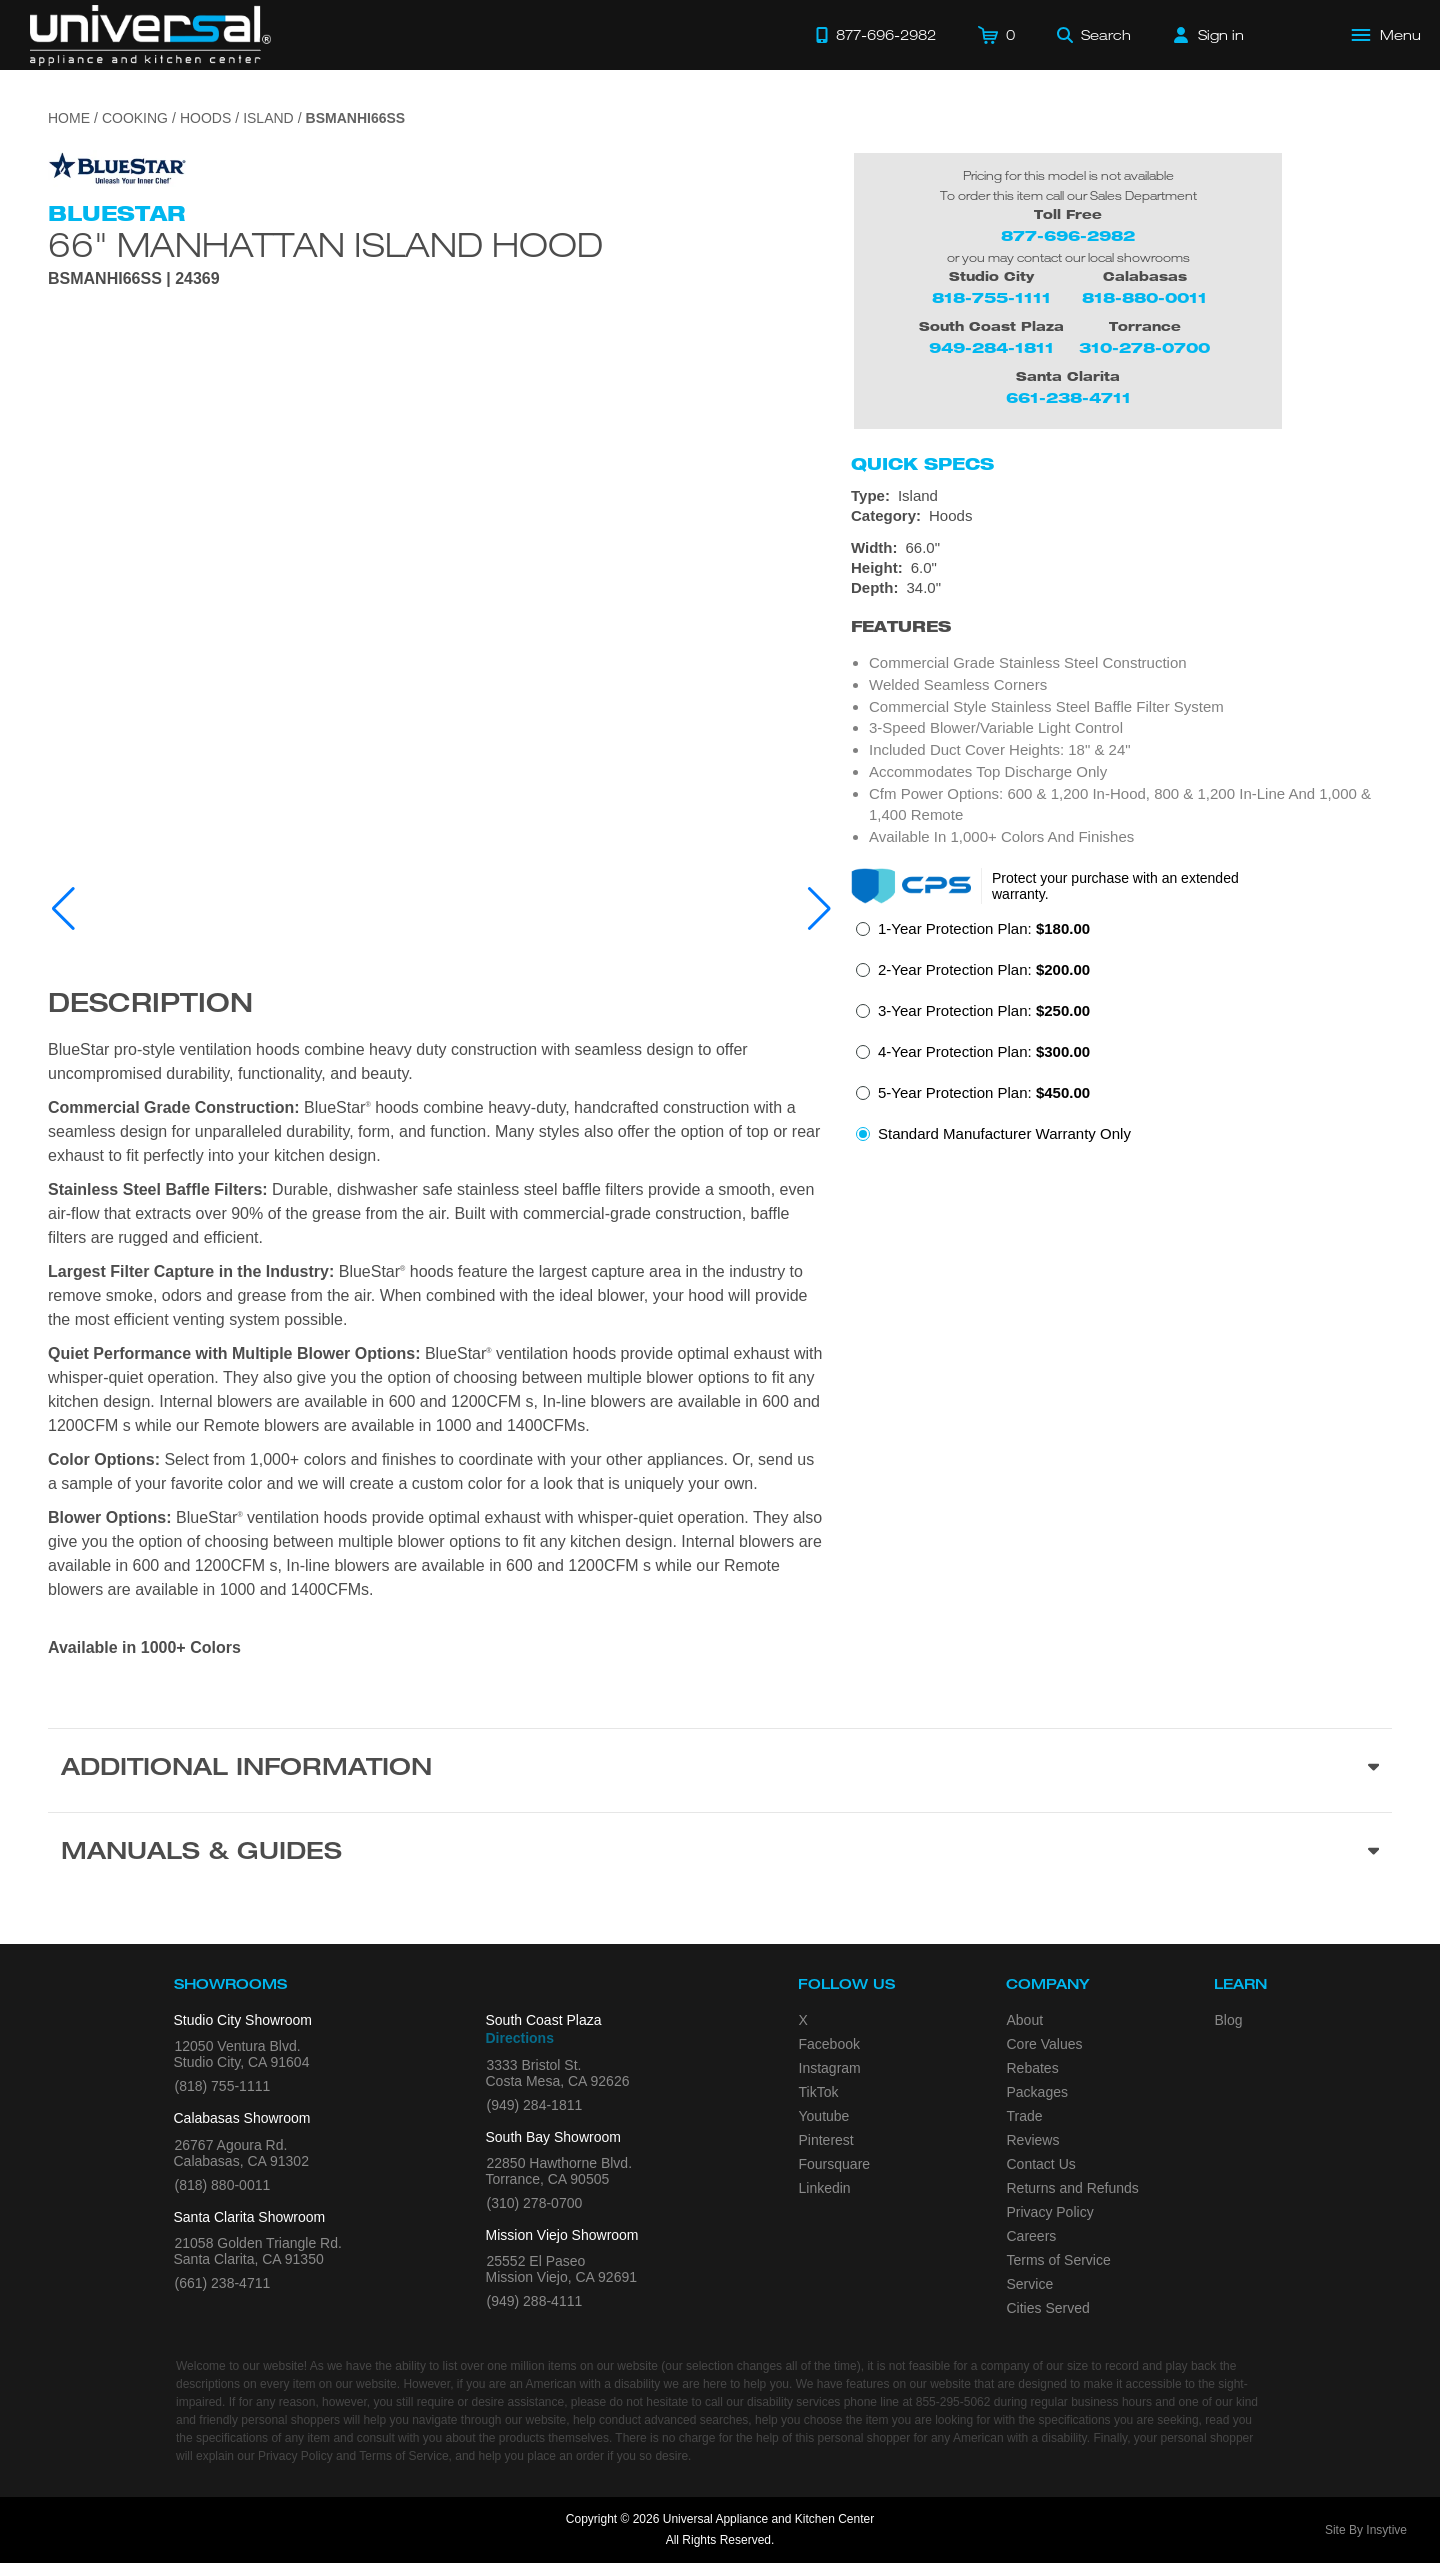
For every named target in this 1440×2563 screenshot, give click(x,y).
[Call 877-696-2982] (876, 35)
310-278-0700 (1144, 347)
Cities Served (1048, 2308)
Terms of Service (1059, 2260)
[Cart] (996, 35)
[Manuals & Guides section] (720, 1854)
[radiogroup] (1121, 1037)
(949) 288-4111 (535, 2301)
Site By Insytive (1366, 2530)
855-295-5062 (953, 2402)
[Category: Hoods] (1121, 516)
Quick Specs (922, 464)
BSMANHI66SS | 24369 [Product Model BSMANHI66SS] (134, 279)
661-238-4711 (1068, 397)
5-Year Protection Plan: (984, 1092)
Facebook (829, 2044)
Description (150, 1006)
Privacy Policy (1050, 2212)
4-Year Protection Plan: (984, 1051)
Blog (1229, 2020)
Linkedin (825, 2188)
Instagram (830, 2068)
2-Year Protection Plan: (984, 969)
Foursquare (835, 2164)
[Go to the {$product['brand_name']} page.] (118, 167)
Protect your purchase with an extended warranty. (1115, 886)
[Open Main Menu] (1387, 35)
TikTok (819, 2092)
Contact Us (1041, 2164)
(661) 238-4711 (223, 2283)
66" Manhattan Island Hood (325, 244)
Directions (520, 2038)
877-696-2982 (1068, 235)
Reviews (1033, 2140)
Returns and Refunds (1073, 2188)
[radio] (973, 934)
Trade (1025, 2116)
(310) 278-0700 (535, 2203)
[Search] (1094, 35)
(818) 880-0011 (223, 2185)
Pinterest (826, 2140)
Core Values (1045, 2044)
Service (1030, 2284)
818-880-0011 (1144, 297)
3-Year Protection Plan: (984, 1010)
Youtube (824, 2116)
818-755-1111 (991, 297)
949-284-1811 (991, 347)
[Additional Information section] (720, 1770)
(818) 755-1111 (223, 2086)
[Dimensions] (1121, 568)
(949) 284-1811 (535, 2105)
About (1025, 2020)
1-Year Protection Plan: (984, 928)
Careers (1032, 2236)
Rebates (1033, 2068)
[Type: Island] (1121, 496)
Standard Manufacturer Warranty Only (1004, 1133)
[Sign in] (1209, 35)
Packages (1037, 2092)
